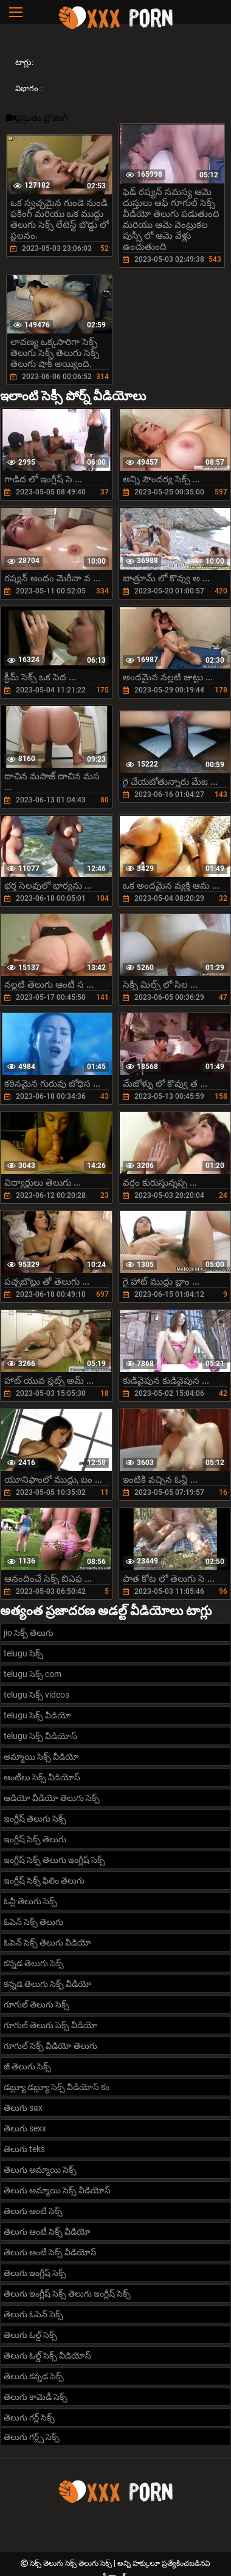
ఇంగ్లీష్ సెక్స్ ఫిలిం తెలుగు (44, 1880)
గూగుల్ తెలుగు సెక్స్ (36, 2004)
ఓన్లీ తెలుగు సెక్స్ (30, 1901)
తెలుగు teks (24, 2149)
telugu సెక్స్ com (32, 1674)
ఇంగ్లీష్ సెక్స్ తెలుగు (35, 1839)
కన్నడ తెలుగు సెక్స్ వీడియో (48, 1984)
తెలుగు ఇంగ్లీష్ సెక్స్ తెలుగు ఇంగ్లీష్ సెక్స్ (67, 2293)
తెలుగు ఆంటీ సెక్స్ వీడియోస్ (50, 2252)
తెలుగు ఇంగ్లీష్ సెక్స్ (35, 2273)
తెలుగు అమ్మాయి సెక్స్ (40, 2170)
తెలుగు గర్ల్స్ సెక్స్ (32, 2437)
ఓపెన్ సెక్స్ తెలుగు (33, 1922)
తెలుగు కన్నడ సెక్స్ (34, 2376)
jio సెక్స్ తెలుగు (28, 1633)
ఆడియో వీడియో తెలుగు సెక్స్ (52, 1798)
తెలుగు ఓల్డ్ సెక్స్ (30, 2335)
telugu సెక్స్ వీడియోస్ (40, 1736)
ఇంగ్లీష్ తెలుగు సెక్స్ (35, 1818)
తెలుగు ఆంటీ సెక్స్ (33, 2211)
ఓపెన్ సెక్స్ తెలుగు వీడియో (47, 1942)
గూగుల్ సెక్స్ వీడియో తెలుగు (50, 2046)
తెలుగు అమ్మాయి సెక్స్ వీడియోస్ (57, 2190)
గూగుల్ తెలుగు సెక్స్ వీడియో (50, 2025)
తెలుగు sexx (25, 2128)
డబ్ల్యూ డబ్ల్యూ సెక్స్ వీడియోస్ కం (56, 2087)
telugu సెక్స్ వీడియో (37, 1715)
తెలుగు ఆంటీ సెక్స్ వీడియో (47, 2231)
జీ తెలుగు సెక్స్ (27, 2066)
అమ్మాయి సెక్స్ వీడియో (41, 1756)
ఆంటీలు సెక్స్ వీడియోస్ (42, 1777)
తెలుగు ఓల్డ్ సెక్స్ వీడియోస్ (47, 2355)
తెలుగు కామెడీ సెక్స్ (35, 2397)
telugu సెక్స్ (23, 1653)
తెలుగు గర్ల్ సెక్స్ (29, 2417)
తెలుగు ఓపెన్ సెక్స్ (33, 2314)
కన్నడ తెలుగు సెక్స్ (34, 1963)
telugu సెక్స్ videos (36, 1695)
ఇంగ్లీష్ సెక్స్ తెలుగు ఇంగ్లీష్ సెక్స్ (54, 1860)
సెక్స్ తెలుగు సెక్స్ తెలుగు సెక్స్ (72, 2563)
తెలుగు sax (23, 2108)
